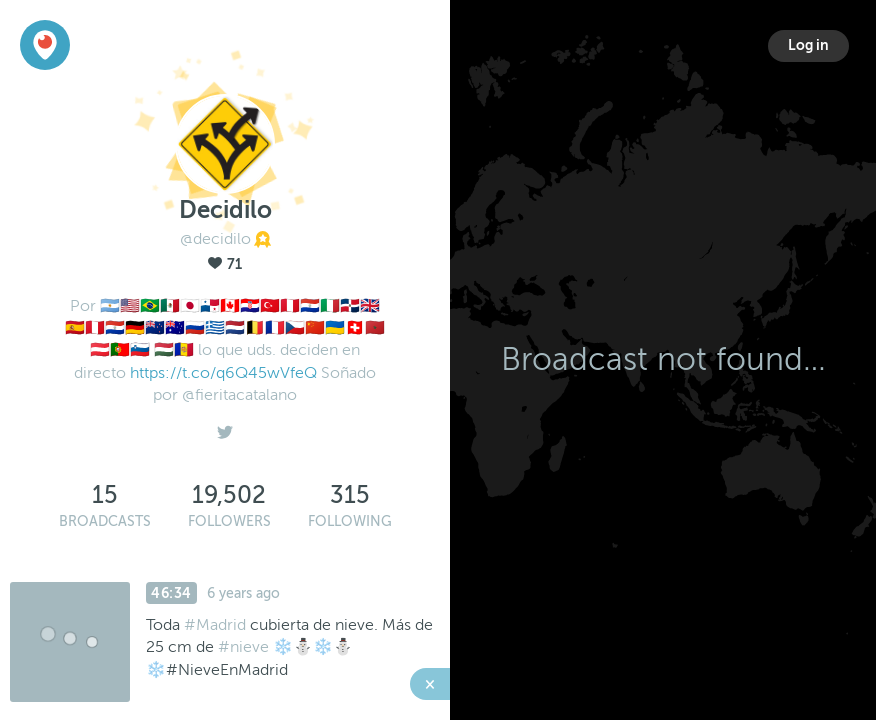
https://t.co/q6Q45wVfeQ (223, 373)
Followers (229, 521)
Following (350, 521)
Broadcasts (105, 521)
